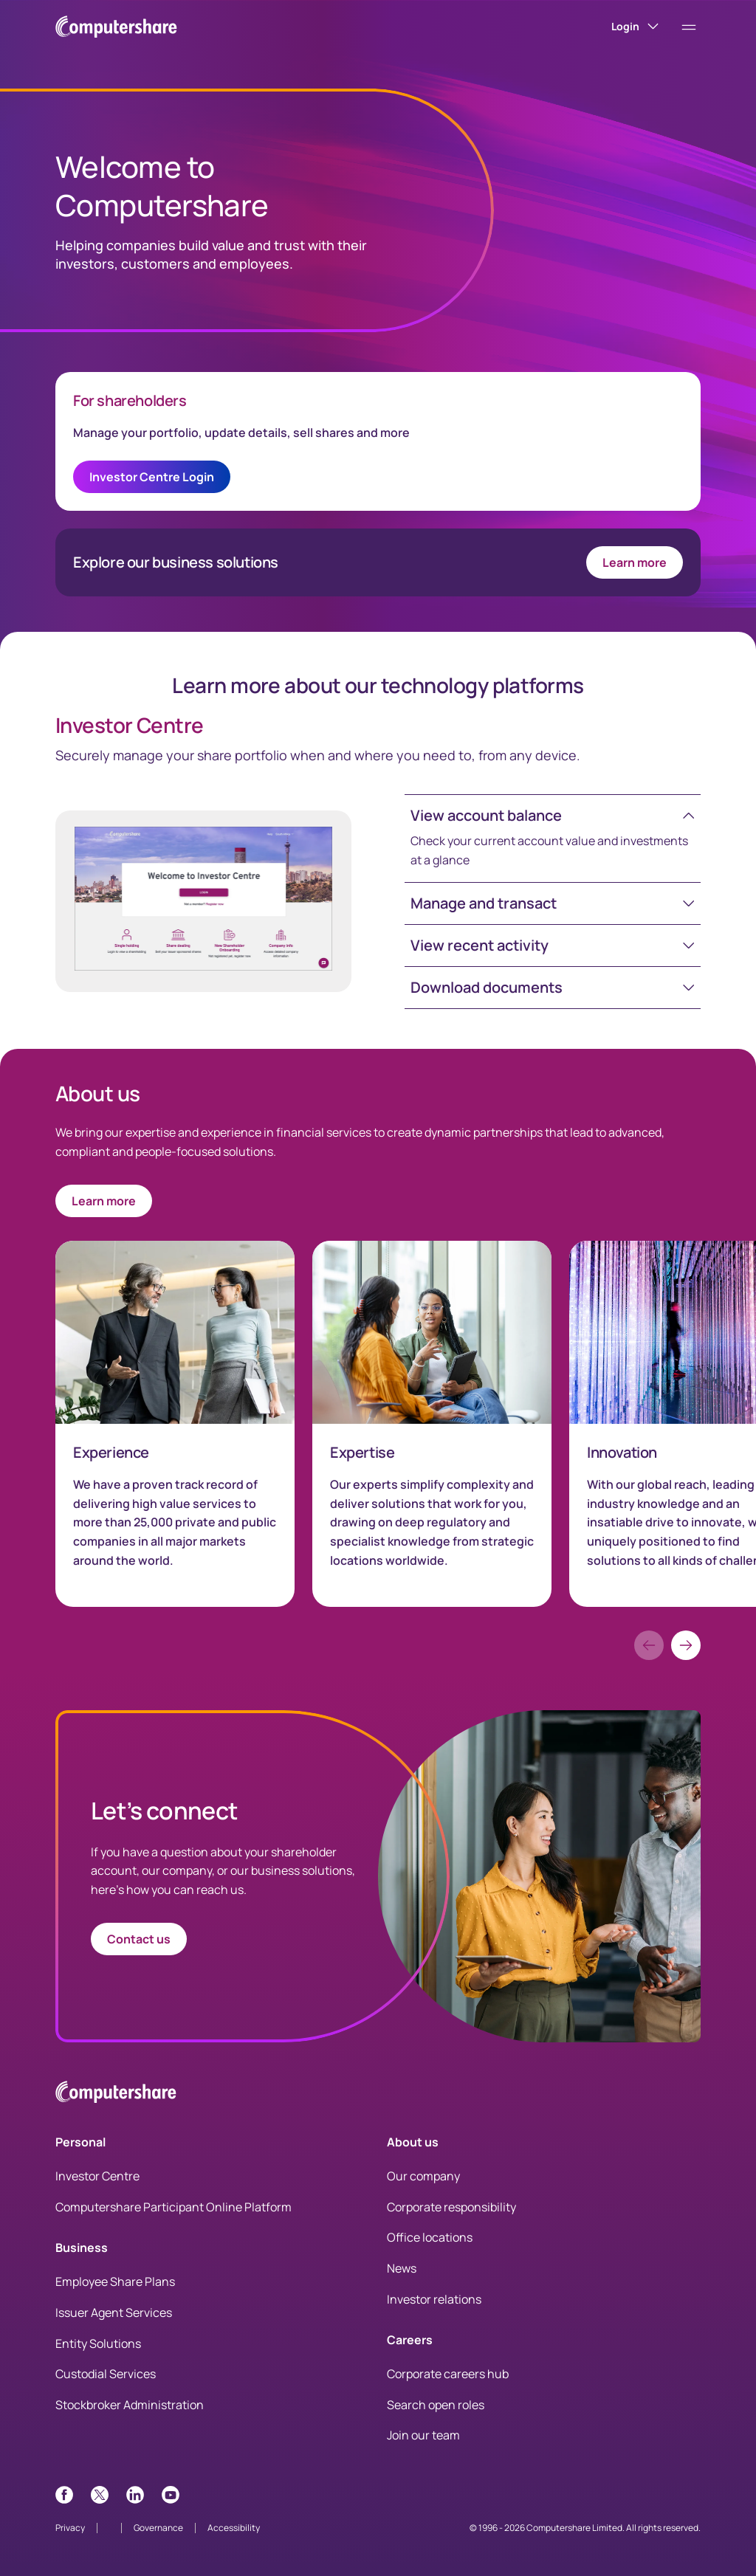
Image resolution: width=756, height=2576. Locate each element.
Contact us (139, 1939)
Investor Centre (97, 2176)
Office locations (429, 2237)
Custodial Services (105, 2374)
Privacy (70, 2527)
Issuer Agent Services (113, 2312)
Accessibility (233, 2527)
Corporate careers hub (448, 2374)
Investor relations (434, 2299)
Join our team (423, 2435)
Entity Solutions (98, 2343)
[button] (552, 815)
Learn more (634, 562)
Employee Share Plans (115, 2281)
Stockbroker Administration (129, 2405)
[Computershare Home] (115, 2094)
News (401, 2268)
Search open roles (435, 2405)
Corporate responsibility (451, 2207)
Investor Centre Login (151, 477)
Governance (158, 2527)
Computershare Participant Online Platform (173, 2207)
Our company (423, 2176)
